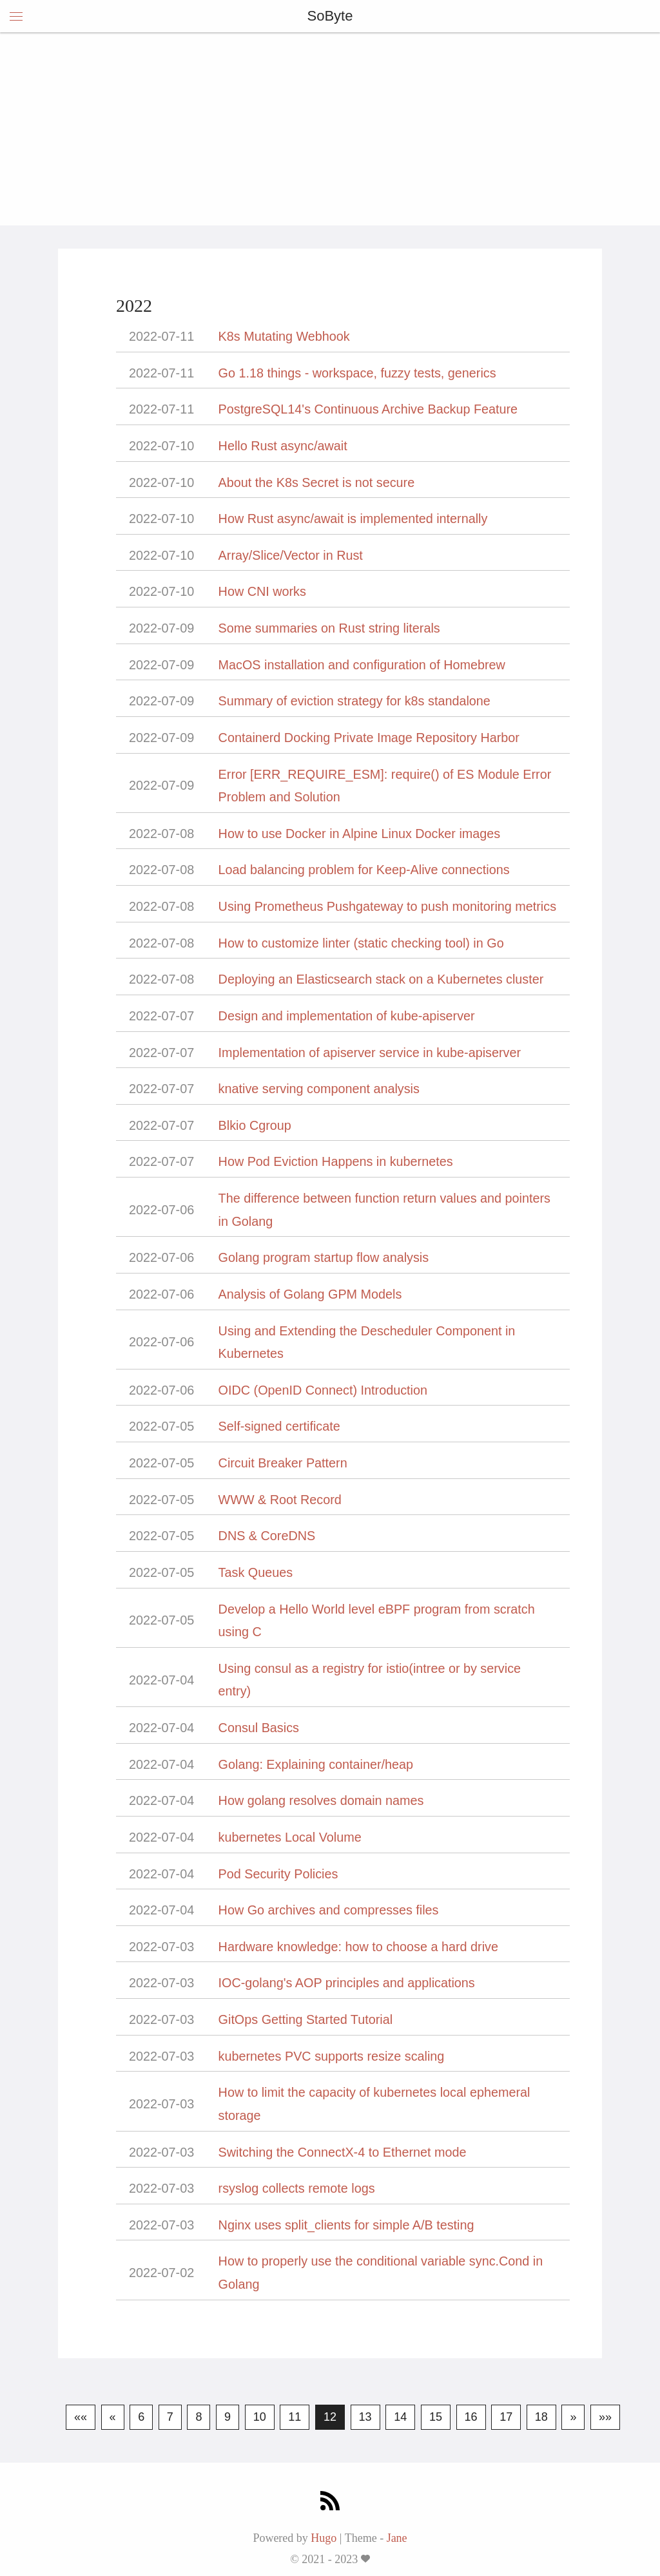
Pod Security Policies (278, 1874)
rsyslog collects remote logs (296, 2188)
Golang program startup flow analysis (323, 1257)
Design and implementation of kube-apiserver (346, 1016)
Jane (397, 2538)
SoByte (330, 16)
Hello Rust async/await (282, 446)
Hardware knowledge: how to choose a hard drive (358, 1947)
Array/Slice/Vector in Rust (290, 555)
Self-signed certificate (279, 1426)
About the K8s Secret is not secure (316, 482)
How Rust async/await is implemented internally (353, 518)
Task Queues (255, 1572)
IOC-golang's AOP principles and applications (346, 1983)
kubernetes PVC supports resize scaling (331, 2056)
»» (605, 2416)
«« (80, 2416)
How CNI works (262, 591)
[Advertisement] (330, 129)
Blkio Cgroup (254, 1125)
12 (330, 2416)
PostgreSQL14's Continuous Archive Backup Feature (368, 409)
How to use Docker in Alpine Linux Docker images (359, 833)
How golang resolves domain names (321, 1800)
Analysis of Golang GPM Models (310, 1294)
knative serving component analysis (319, 1089)
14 (400, 2416)
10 (259, 2416)
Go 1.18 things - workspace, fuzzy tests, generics (357, 373)
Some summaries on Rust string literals (329, 628)
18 (541, 2416)
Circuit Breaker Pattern (282, 1463)
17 (506, 2416)
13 (365, 2416)
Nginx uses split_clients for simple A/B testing (346, 2225)
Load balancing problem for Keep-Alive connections (364, 870)
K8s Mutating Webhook (284, 336)
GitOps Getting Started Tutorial (305, 2019)
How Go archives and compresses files (328, 1910)
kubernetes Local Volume (290, 1837)
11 (294, 2416)
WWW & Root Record (280, 1500)
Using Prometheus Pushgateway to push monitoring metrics (387, 906)
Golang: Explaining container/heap (315, 1764)
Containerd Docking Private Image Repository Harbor (368, 737)
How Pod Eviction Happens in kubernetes (335, 1161)
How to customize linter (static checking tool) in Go (361, 943)
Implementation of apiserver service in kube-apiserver (369, 1052)
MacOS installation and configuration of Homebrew (361, 665)
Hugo (323, 2538)
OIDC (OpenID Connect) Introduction (322, 1390)
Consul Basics (258, 1728)
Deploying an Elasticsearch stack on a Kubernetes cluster (381, 979)
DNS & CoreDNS (267, 1536)
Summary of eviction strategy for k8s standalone (354, 701)
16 (471, 2416)
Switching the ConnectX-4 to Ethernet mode (342, 2152)
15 (435, 2416)
